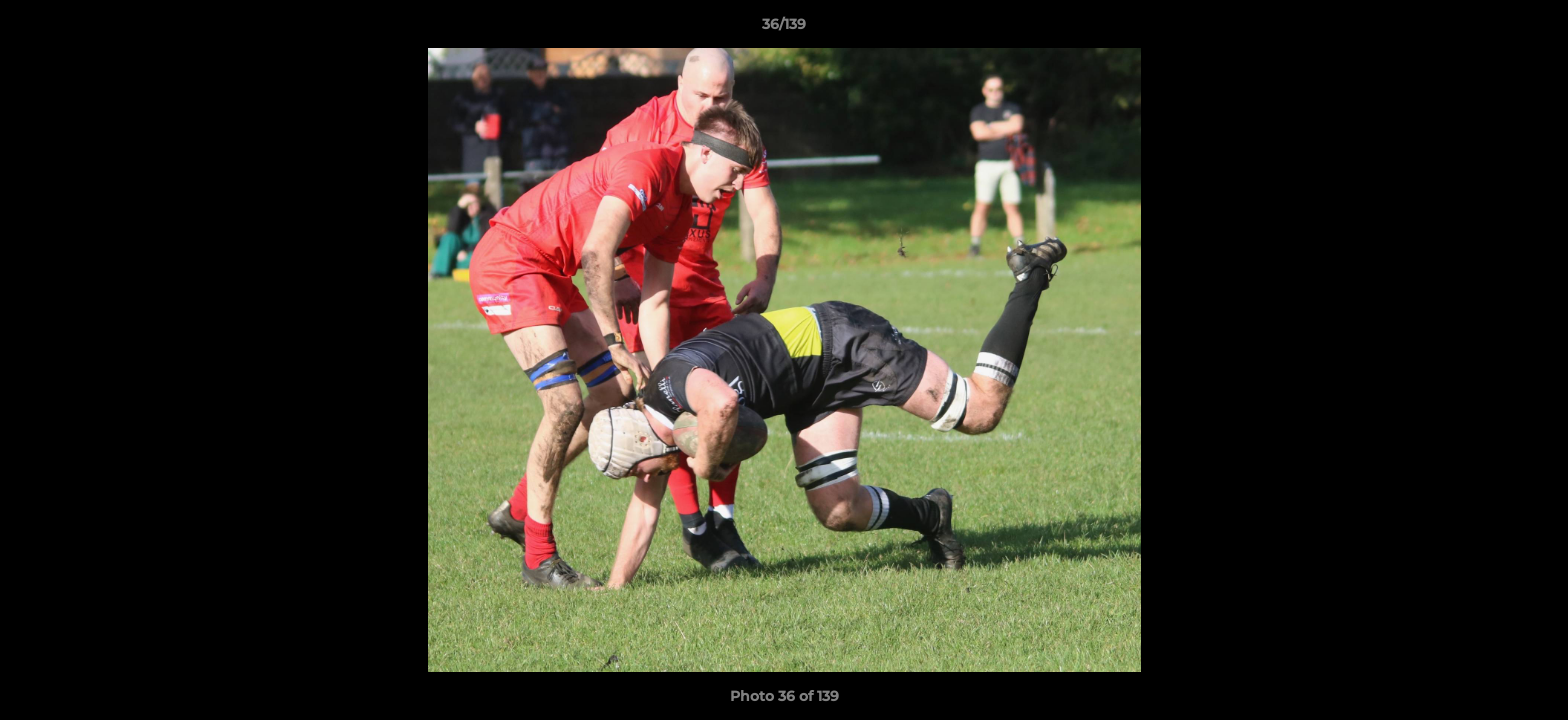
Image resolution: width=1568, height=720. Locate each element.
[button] (1532, 29)
